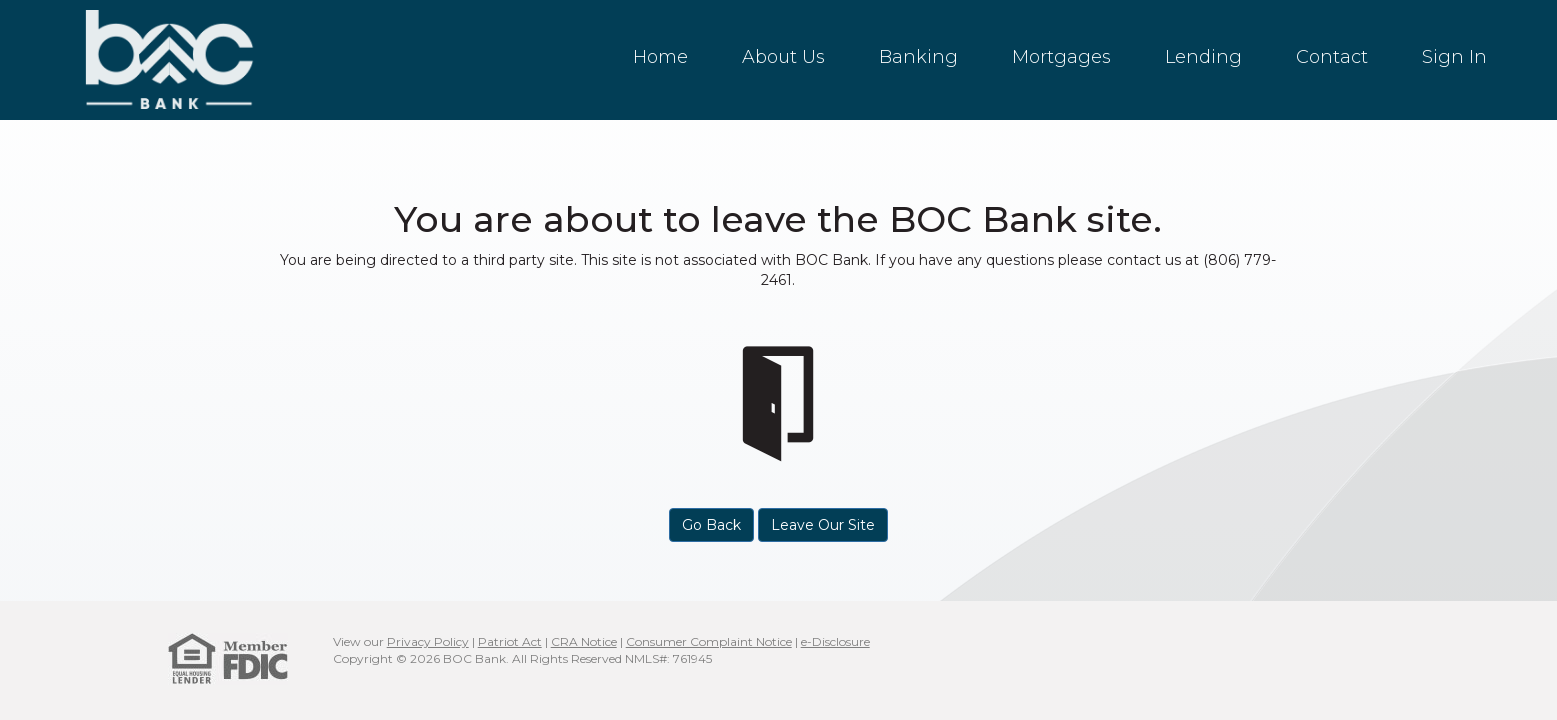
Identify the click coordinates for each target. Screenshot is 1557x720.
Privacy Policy (428, 641)
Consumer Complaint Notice (709, 641)
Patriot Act (510, 641)
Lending (1203, 57)
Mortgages (1061, 57)
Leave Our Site (823, 525)
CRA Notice (584, 641)
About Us (783, 57)
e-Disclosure (835, 641)
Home (660, 57)
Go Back (711, 525)
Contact (1332, 57)
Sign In (1454, 57)
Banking (918, 57)
